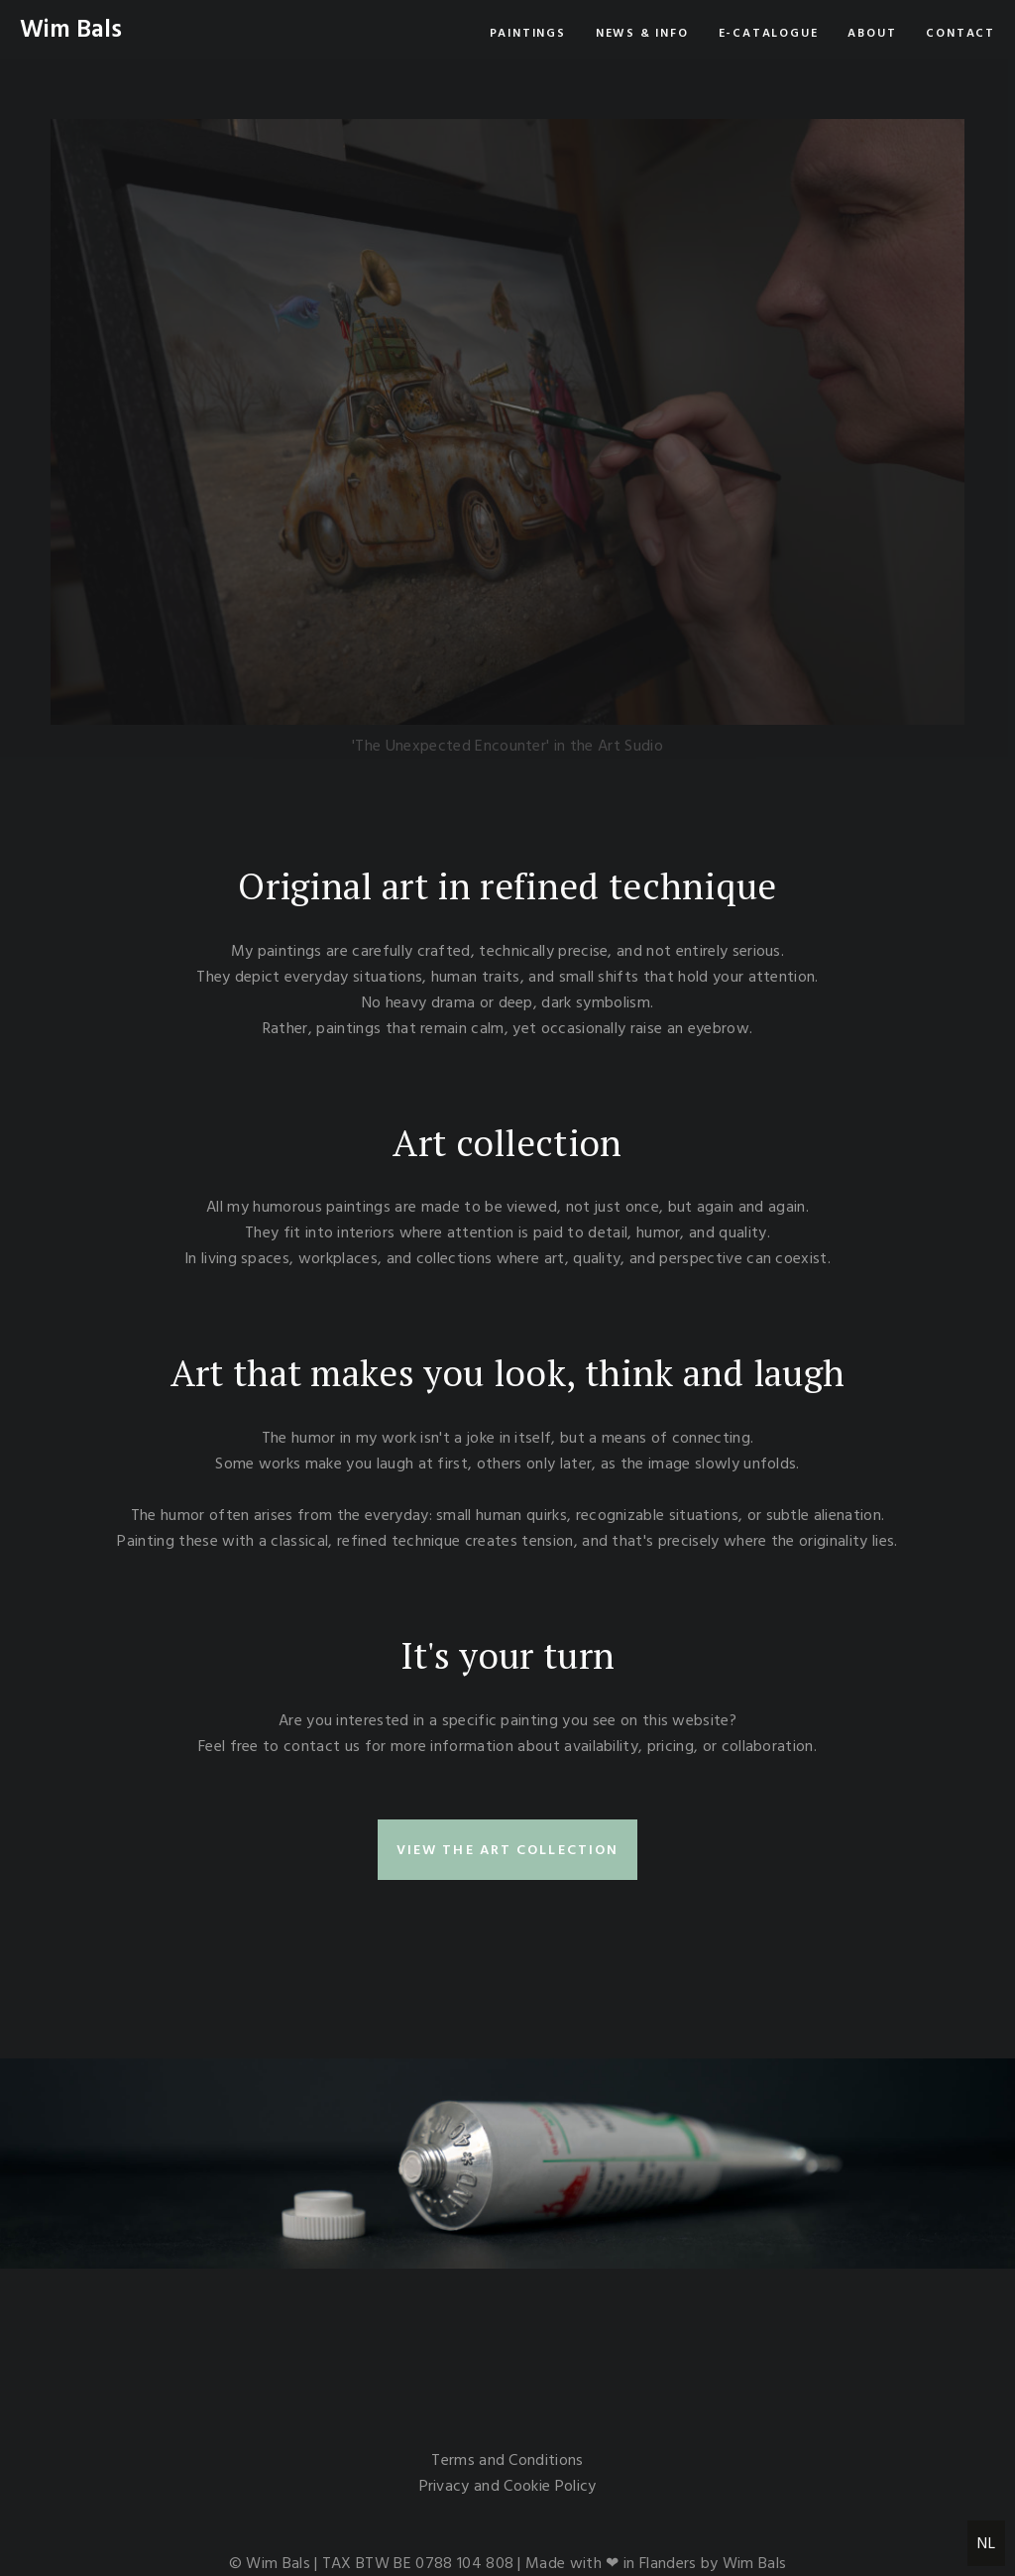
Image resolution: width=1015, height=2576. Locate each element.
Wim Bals (71, 29)
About (871, 33)
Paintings (528, 33)
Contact (960, 33)
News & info (642, 33)
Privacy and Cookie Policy (508, 2486)
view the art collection (507, 1849)
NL (986, 2543)
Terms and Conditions (507, 2460)
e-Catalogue (769, 33)
